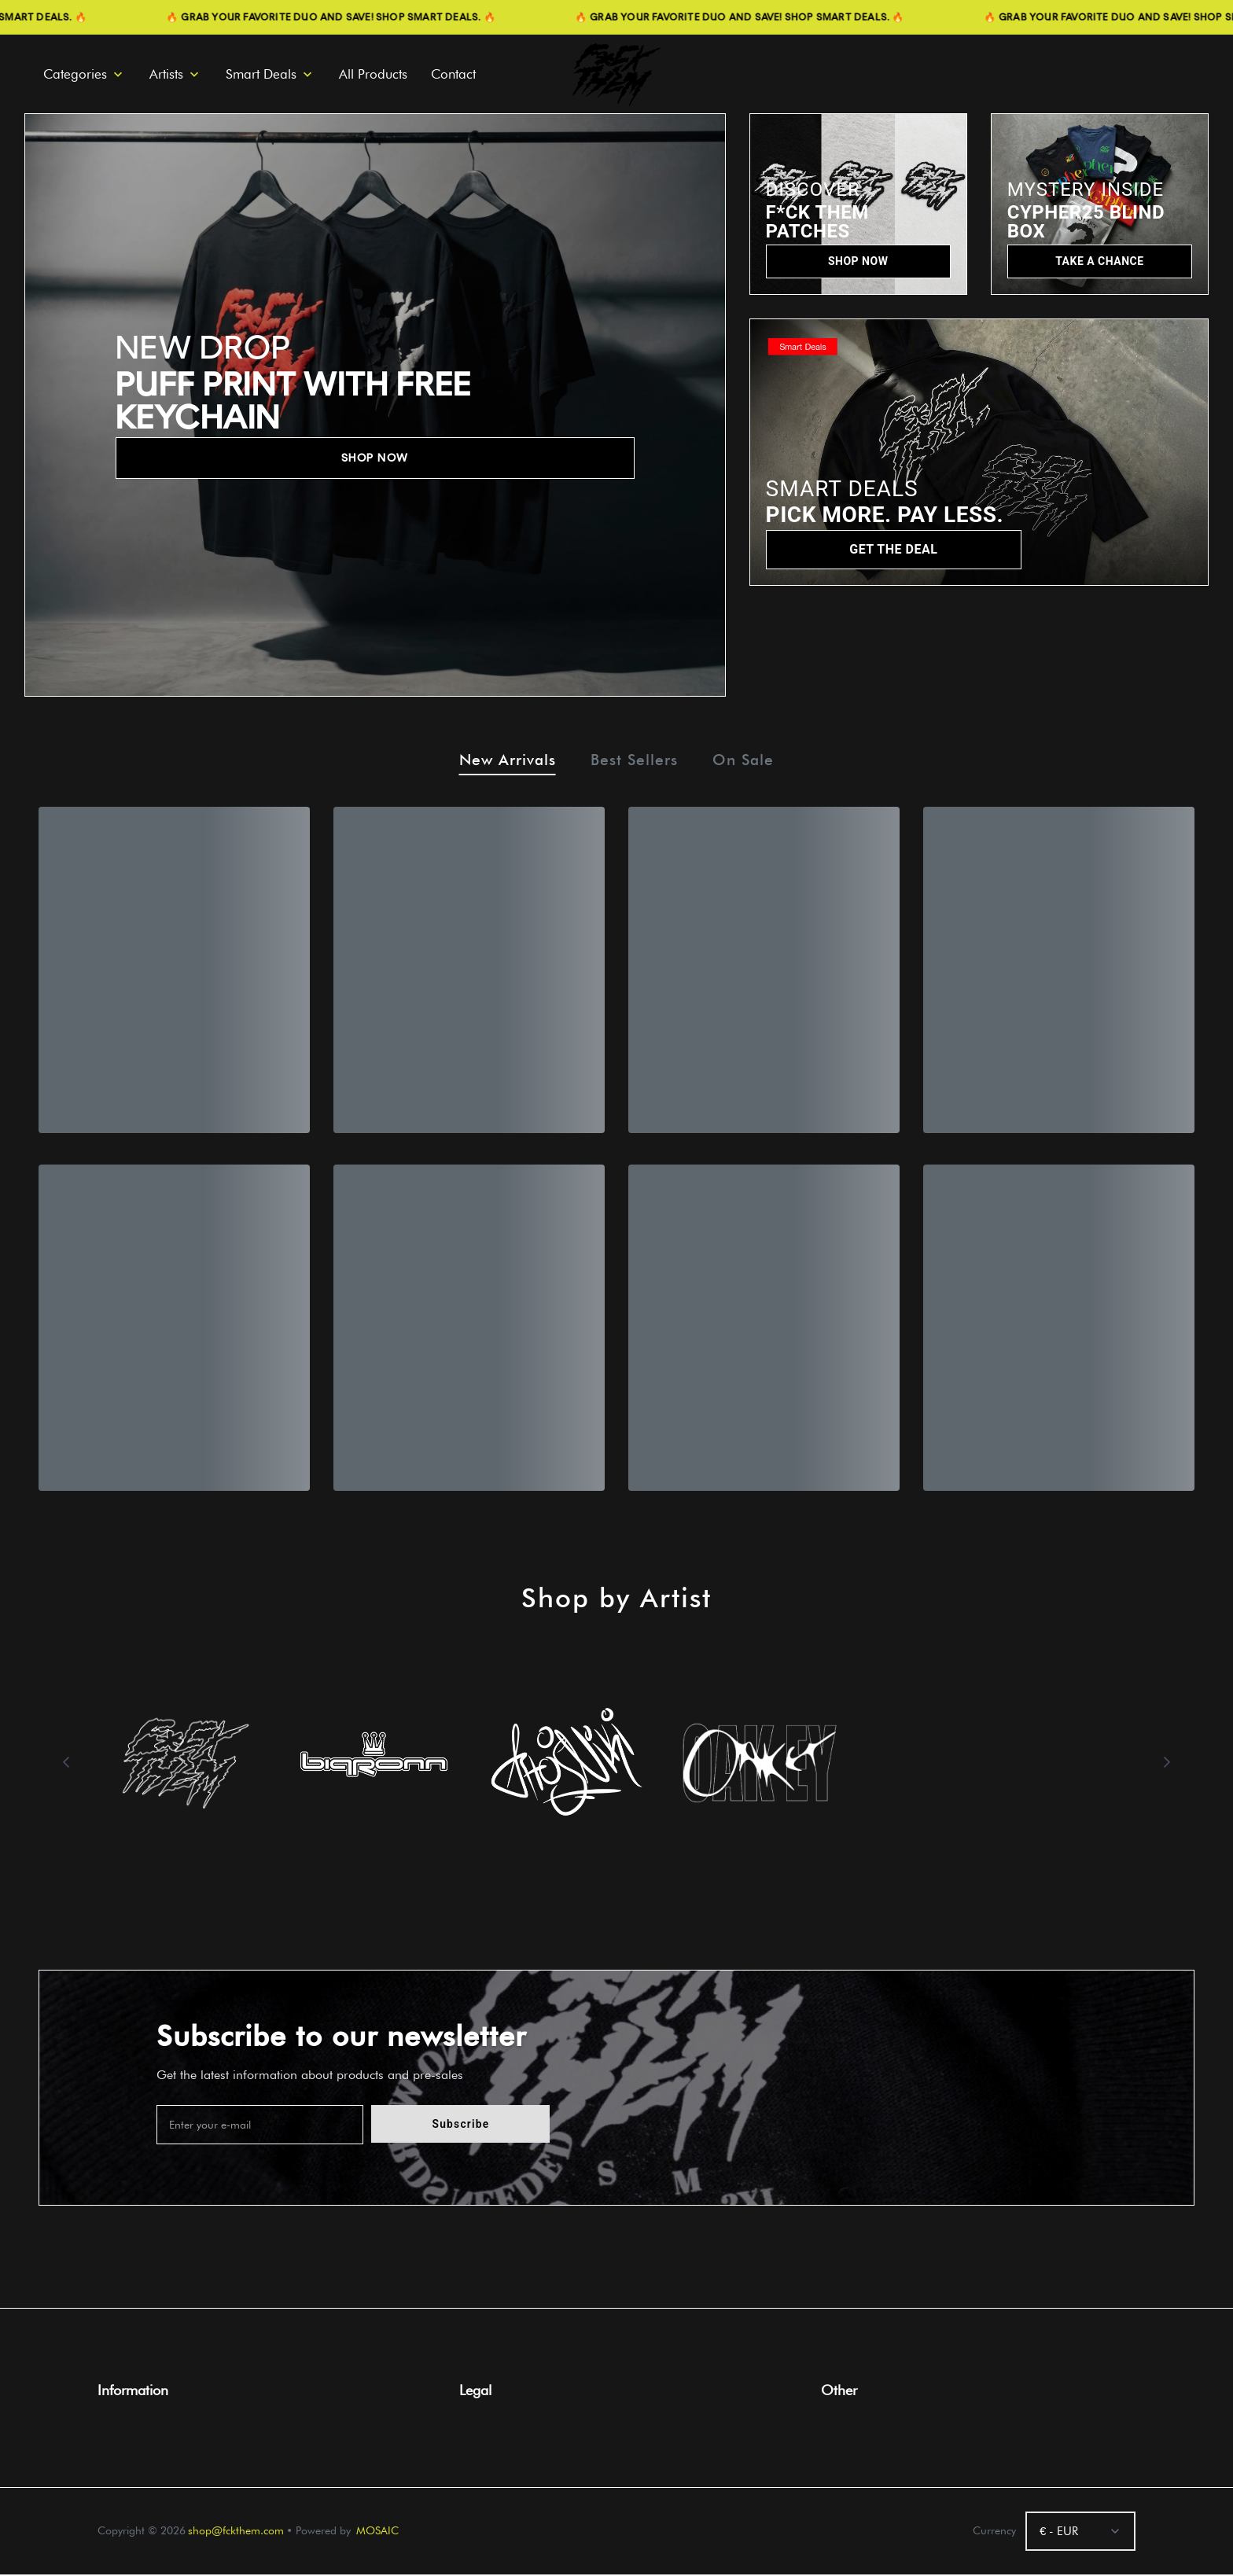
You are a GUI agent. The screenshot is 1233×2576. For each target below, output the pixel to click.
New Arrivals (502, 762)
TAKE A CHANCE (1099, 261)
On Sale (750, 762)
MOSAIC (377, 2532)
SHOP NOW (375, 457)
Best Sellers (635, 762)
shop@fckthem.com (236, 2532)
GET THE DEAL (893, 549)
